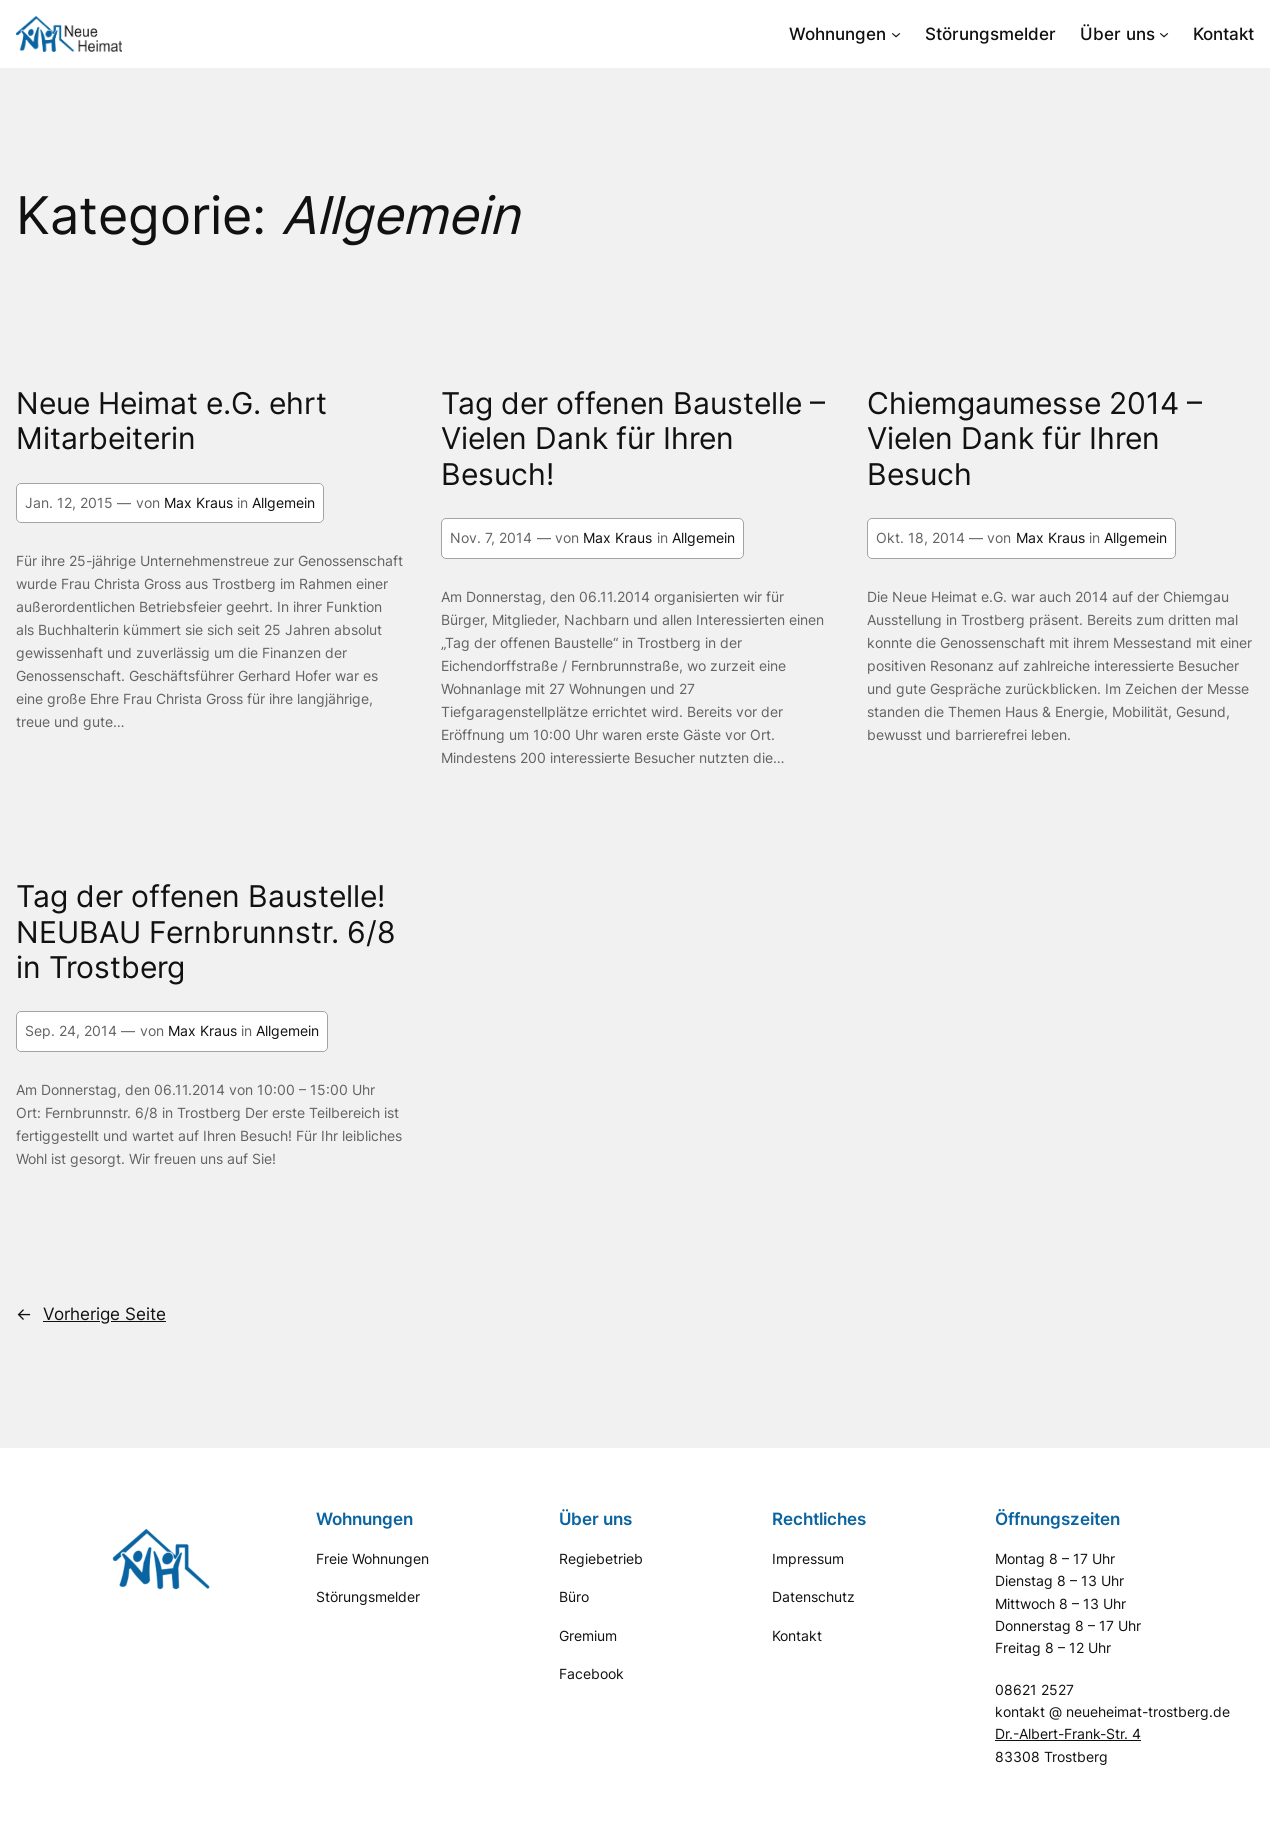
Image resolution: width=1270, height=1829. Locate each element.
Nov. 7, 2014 (491, 537)
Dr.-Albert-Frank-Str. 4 (1068, 1733)
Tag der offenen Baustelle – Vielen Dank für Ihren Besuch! (633, 439)
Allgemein (283, 502)
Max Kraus (198, 502)
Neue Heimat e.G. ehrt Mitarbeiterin (171, 421)
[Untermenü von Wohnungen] (896, 34)
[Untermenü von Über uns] (1164, 34)
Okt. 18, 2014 (920, 537)
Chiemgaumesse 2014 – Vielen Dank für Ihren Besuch (1034, 439)
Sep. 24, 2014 (71, 1030)
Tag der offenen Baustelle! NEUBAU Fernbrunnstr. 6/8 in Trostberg (206, 932)
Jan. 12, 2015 (69, 502)
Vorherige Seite (91, 1314)
